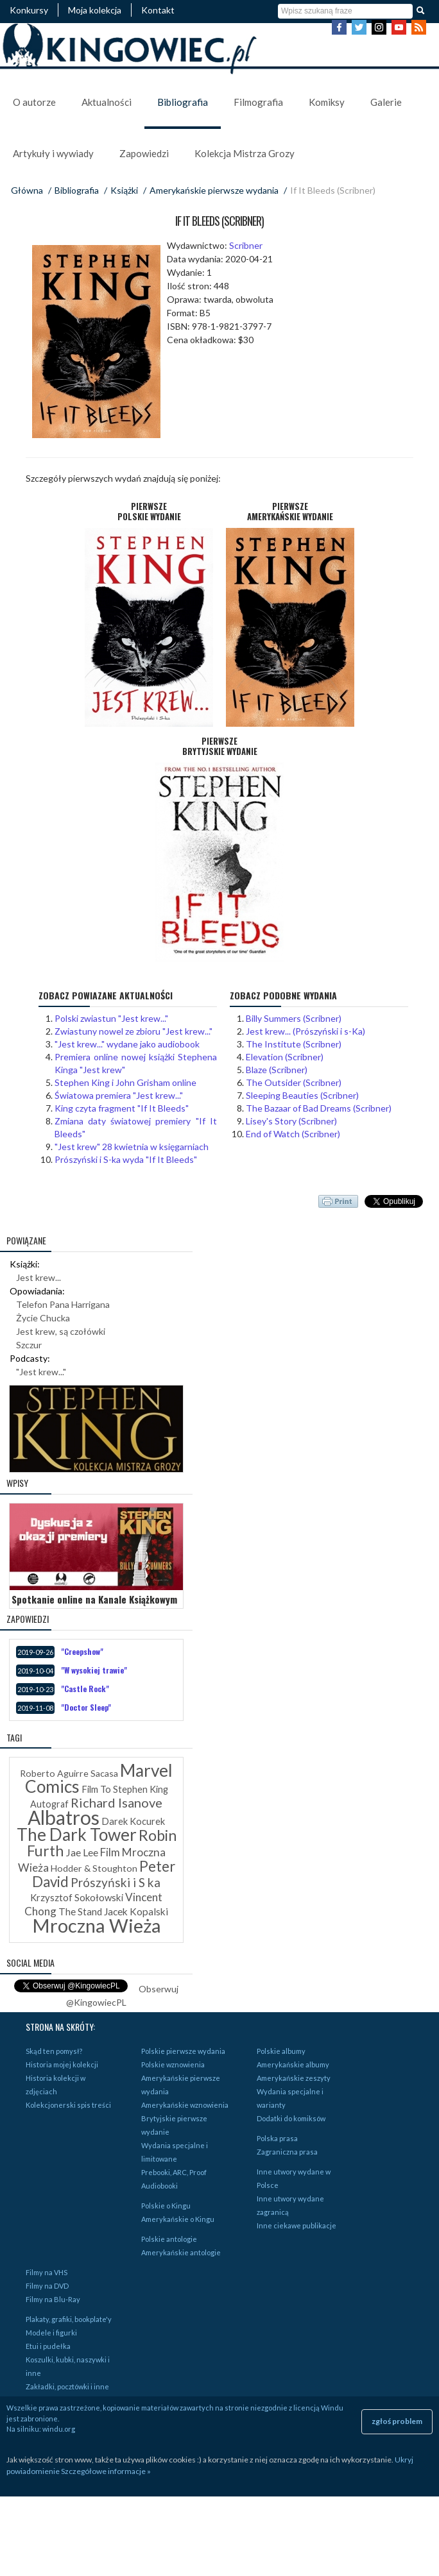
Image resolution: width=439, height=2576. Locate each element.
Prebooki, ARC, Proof (174, 2172)
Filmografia (258, 102)
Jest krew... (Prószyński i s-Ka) (305, 1031)
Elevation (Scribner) (284, 1056)
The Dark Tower (77, 1834)
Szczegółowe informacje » (106, 2471)
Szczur (29, 1344)
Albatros (63, 1817)
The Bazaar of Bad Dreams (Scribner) (319, 1108)
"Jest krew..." (41, 1371)
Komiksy (327, 102)
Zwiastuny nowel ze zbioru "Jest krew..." (133, 1031)
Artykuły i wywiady (53, 153)
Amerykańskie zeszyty (294, 2078)
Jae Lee (81, 1852)
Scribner (246, 245)
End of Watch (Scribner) (293, 1133)
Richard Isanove (116, 1802)
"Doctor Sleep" (86, 1707)
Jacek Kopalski (136, 1911)
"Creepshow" (82, 1651)
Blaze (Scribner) (276, 1069)
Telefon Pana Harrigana (63, 1304)
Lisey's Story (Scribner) (291, 1120)
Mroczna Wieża (96, 1925)
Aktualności (107, 102)
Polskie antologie (169, 2239)
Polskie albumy (281, 2051)
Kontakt (158, 9)
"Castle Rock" (85, 1688)
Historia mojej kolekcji (62, 2064)
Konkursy (29, 9)
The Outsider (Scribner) (293, 1082)
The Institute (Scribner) (293, 1043)
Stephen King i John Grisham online (125, 1082)
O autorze (34, 102)
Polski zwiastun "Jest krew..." (111, 1018)
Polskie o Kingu (166, 2205)
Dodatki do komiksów (291, 2118)
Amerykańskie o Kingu (177, 2219)
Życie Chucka (43, 1317)
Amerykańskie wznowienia (184, 2105)
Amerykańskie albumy (293, 2064)
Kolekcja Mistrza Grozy (244, 153)
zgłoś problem (397, 2421)
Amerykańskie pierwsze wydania (214, 190)
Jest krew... (38, 1277)
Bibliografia (182, 102)
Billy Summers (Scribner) (293, 1018)
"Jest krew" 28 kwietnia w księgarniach (132, 1146)
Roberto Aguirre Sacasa (69, 1773)
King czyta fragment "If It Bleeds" (122, 1108)
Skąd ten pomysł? (54, 2051)
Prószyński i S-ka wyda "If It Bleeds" (126, 1159)
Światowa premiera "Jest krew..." (119, 1095)
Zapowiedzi (144, 153)
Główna (27, 190)
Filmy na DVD (47, 2286)
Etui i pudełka (48, 2346)
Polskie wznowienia (173, 2064)
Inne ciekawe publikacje (296, 2225)
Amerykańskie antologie (181, 2252)
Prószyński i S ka (115, 1882)
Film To (96, 1789)
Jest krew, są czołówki (60, 1331)
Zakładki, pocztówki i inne (67, 2386)
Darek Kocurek (133, 1821)
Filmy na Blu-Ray (53, 2299)
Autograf (49, 1804)
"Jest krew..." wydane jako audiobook (127, 1043)
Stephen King (140, 1789)
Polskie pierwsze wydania (183, 2051)
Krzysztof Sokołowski (76, 1897)
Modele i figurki (51, 2332)
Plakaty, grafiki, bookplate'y (69, 2319)
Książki (124, 190)
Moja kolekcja (94, 9)
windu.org (58, 2429)
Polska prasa (277, 2138)
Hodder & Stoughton (94, 1868)
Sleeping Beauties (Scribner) (302, 1095)
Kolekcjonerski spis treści (68, 2105)
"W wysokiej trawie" (94, 1670)
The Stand (80, 1911)
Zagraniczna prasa (287, 2152)
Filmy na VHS (46, 2272)
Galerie (386, 102)
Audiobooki (159, 2186)
